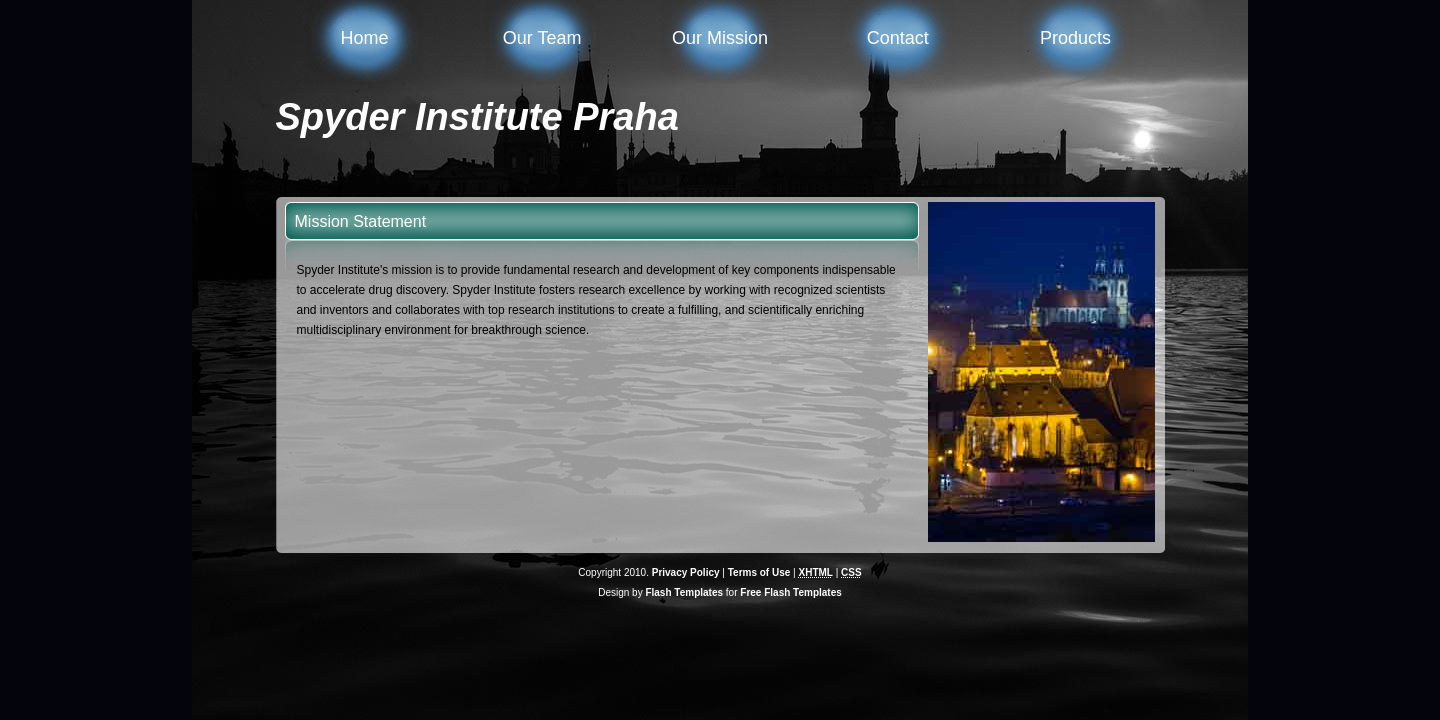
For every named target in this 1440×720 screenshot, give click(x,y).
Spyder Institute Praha (477, 117)
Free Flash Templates (791, 592)
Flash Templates (684, 592)
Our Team (542, 38)
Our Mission (720, 38)
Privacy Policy (686, 572)
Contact (898, 38)
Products (1075, 38)
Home (364, 38)
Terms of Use (759, 572)
